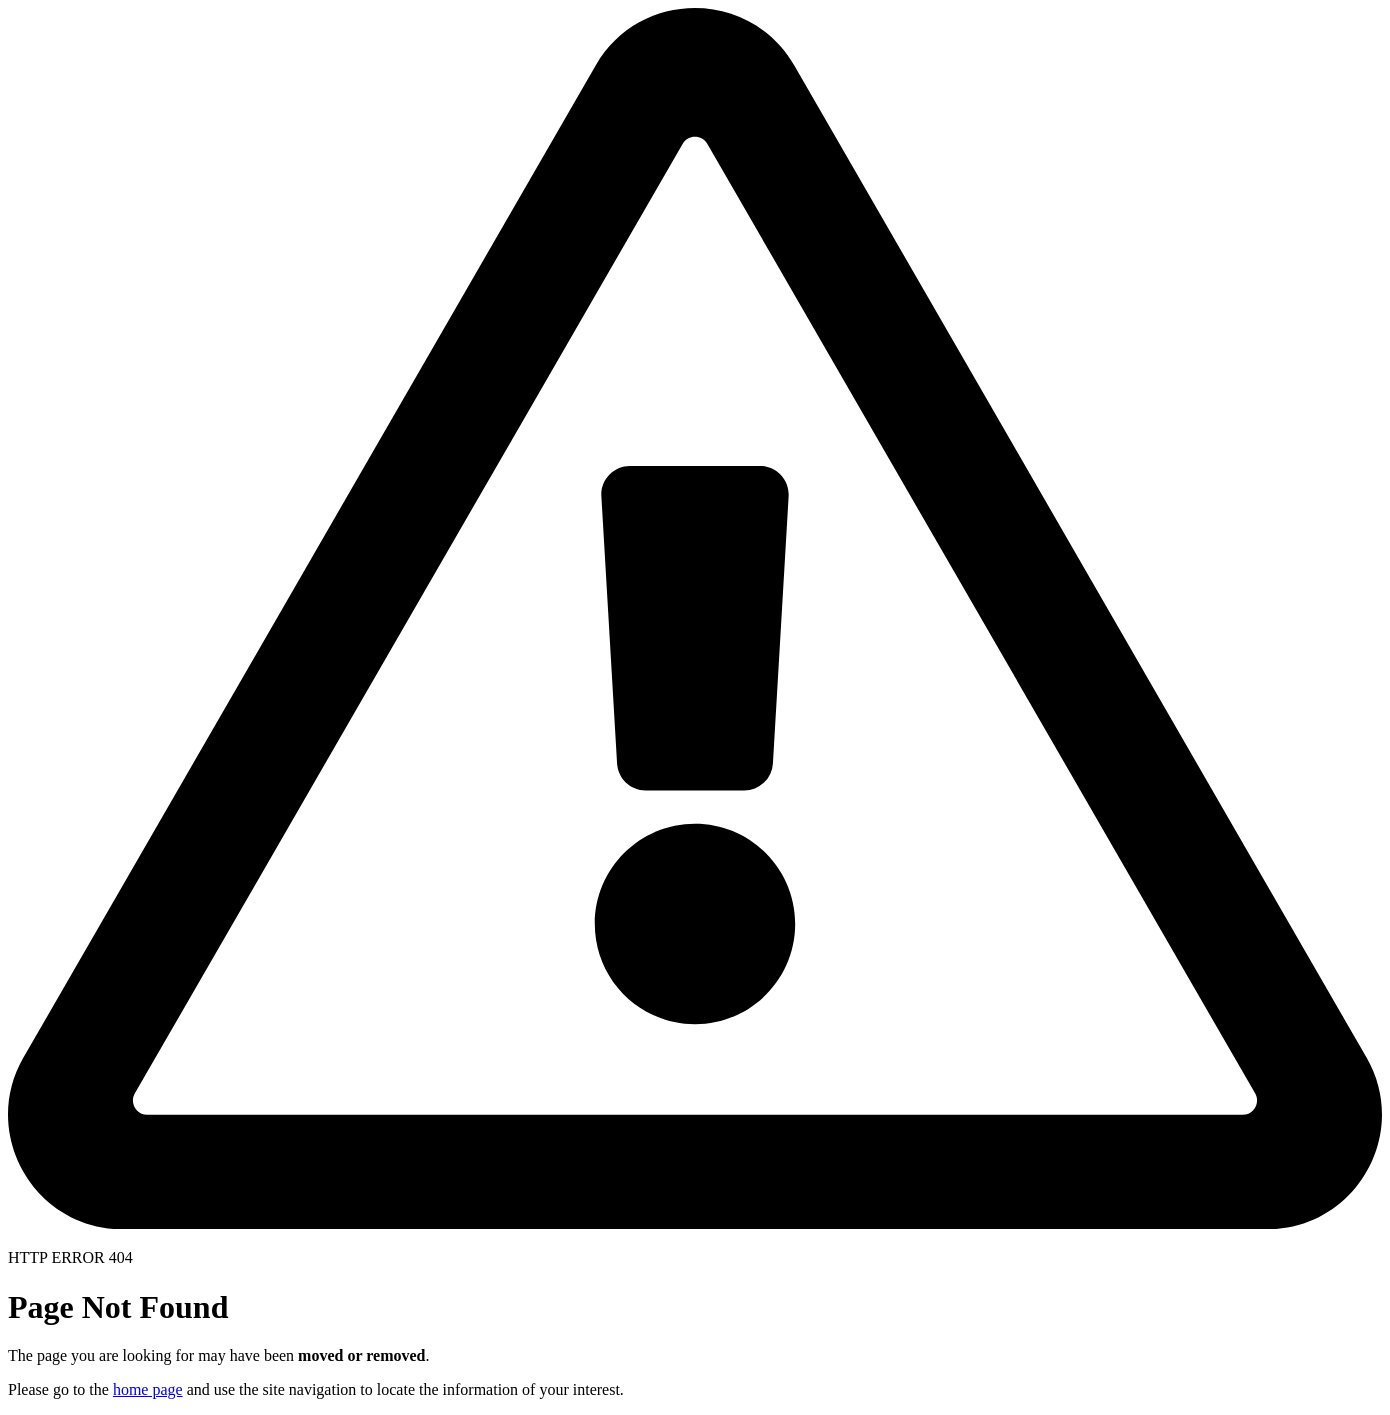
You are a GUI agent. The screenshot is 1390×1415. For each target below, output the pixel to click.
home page (148, 1389)
